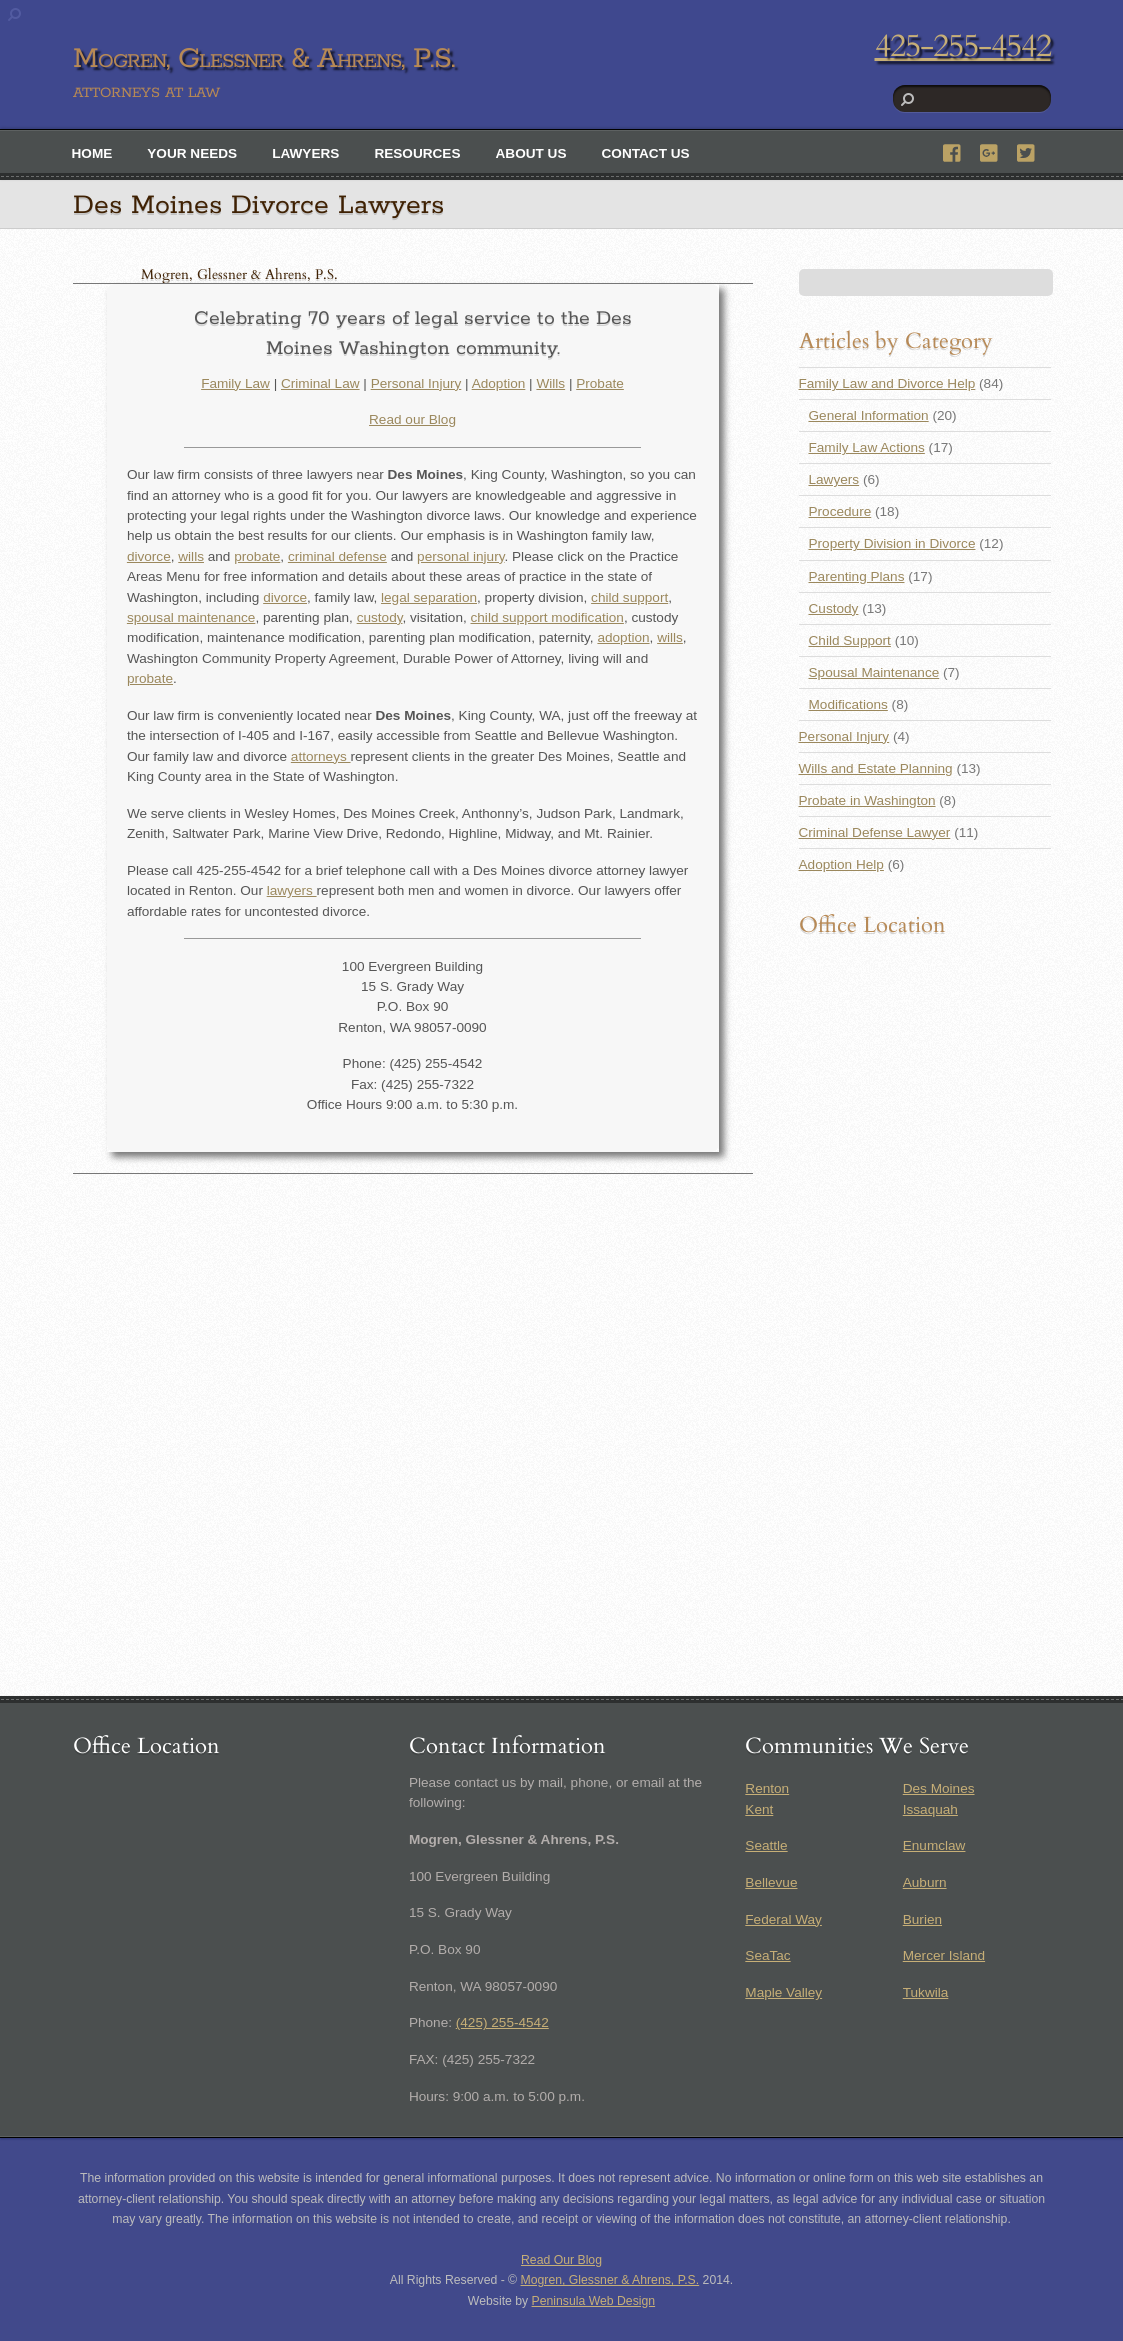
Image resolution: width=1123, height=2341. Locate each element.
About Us (531, 153)
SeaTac (767, 1955)
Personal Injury (416, 383)
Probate (600, 383)
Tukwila (926, 1992)
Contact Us (646, 153)
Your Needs (192, 153)
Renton (767, 1788)
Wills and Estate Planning (876, 768)
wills (191, 556)
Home (92, 153)
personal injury (460, 556)
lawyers (292, 890)
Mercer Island (944, 1955)
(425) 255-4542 (502, 2022)
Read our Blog (412, 419)
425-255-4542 (963, 46)
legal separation (429, 597)
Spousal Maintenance (874, 672)
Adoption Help (841, 864)
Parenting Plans (857, 576)
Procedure (840, 511)
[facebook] (953, 150)
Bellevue (771, 1882)
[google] (990, 150)
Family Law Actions (867, 447)
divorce (149, 556)
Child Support (850, 640)
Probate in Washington (867, 800)
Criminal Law (320, 383)
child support (629, 597)
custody (380, 617)
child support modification (547, 617)
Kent (759, 1809)
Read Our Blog (561, 2260)
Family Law (235, 383)
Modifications (848, 704)
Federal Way (783, 1919)
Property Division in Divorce (892, 543)
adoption (623, 637)
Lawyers (305, 153)
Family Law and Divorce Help (887, 383)
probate (257, 556)
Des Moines (939, 1788)
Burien (922, 1919)
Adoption (499, 383)
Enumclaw (934, 1845)
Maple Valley (783, 1992)
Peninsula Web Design (594, 2301)
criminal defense (337, 556)
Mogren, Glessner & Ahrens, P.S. (610, 2280)
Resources (417, 153)
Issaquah (930, 1809)
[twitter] (1027, 150)
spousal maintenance (191, 617)
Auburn (925, 1882)
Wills (550, 383)
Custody (834, 608)
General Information (869, 415)
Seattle (766, 1845)
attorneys (321, 756)
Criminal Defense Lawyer (875, 832)
